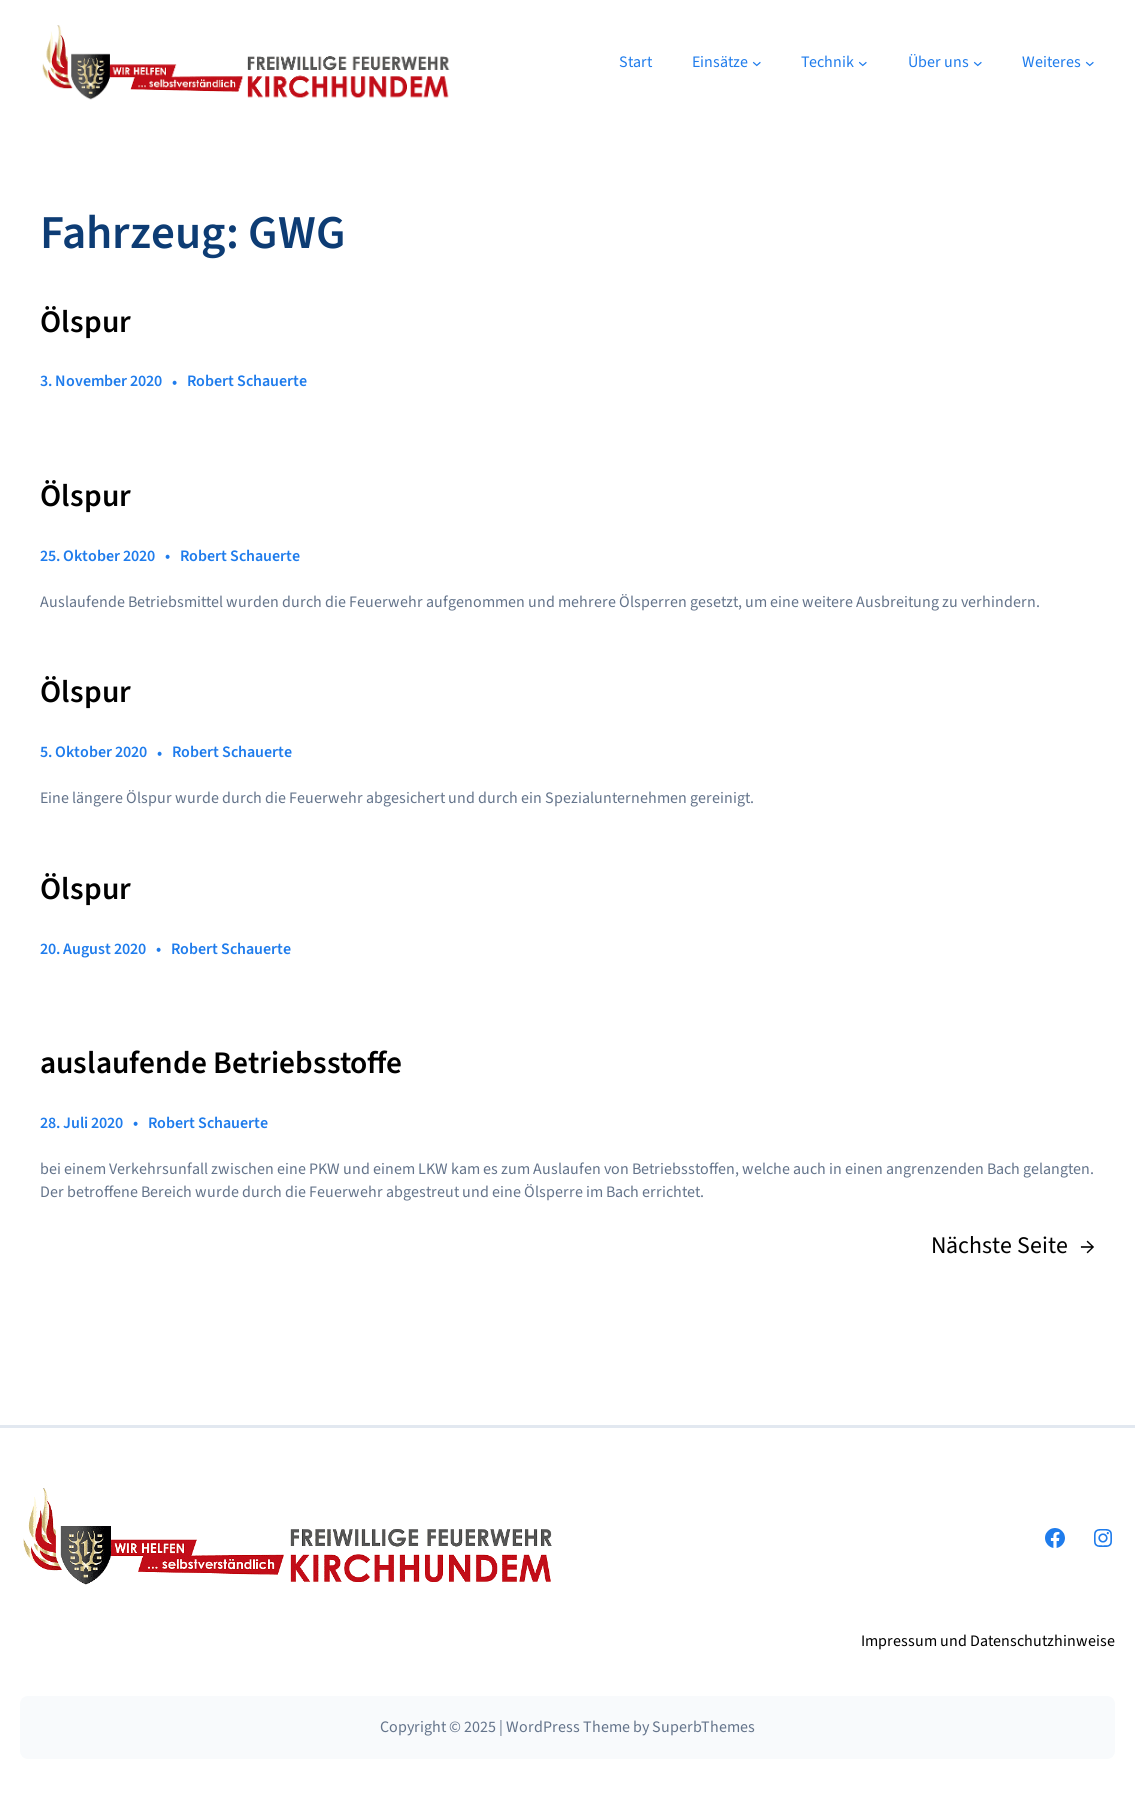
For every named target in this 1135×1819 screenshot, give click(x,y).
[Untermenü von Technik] (863, 63)
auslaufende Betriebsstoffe (221, 1064)
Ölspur (85, 323)
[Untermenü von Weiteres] (1090, 63)
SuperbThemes (703, 1727)
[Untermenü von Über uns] (978, 63)
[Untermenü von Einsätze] (757, 63)
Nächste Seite (1013, 1246)
